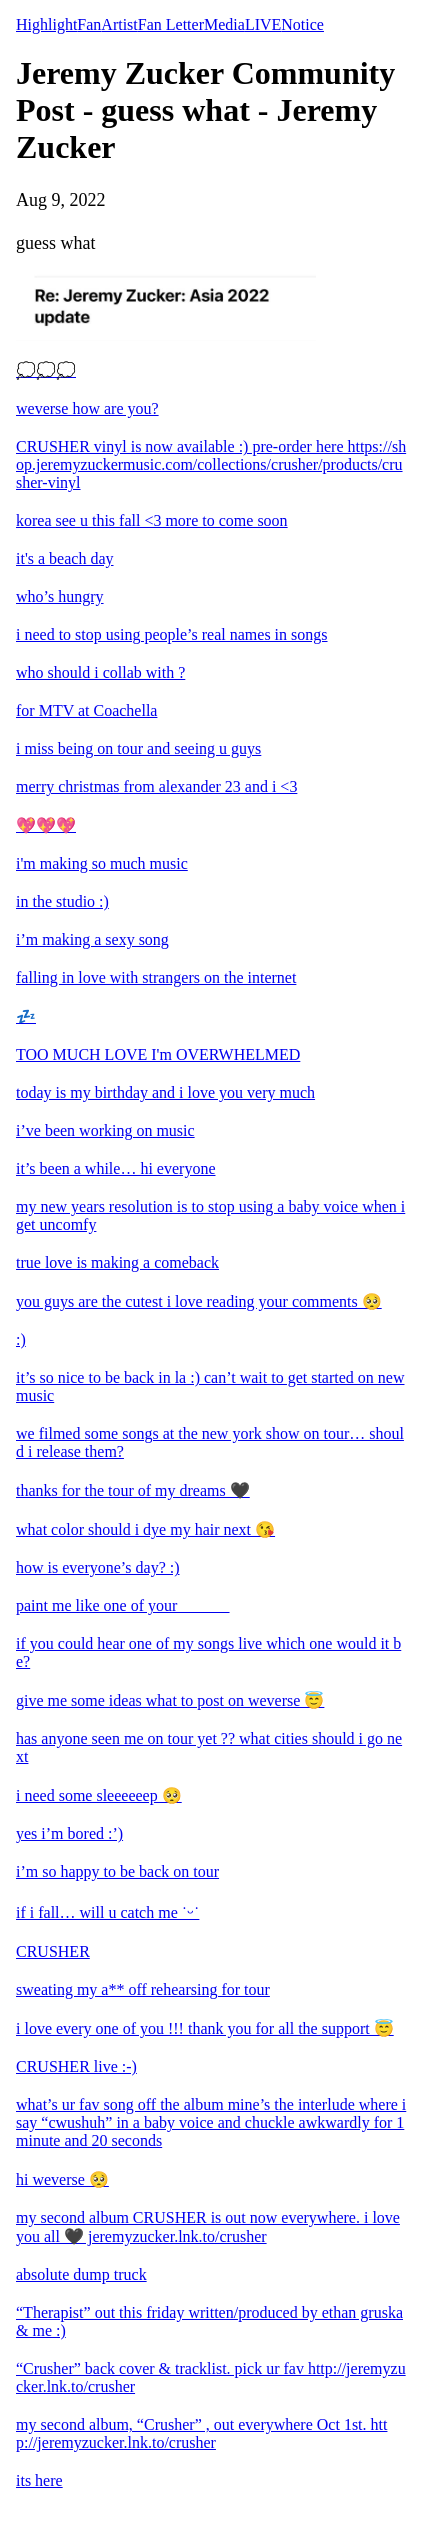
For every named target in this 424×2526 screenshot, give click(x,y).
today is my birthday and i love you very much (165, 1092)
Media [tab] (224, 24)
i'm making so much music (102, 863)
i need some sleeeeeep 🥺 (99, 1795)
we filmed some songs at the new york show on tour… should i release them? (210, 1442)
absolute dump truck (81, 2274)
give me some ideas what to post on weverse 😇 (170, 1700)
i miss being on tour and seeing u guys (138, 748)
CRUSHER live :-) (76, 2066)
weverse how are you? (87, 408)
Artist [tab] (119, 24)
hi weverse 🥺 (62, 2179)
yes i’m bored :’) (69, 1833)
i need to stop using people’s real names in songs (172, 634)
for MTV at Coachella (86, 710)
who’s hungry (60, 596)
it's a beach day (65, 558)
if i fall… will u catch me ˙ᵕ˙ (107, 1912)
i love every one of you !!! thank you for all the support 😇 (205, 2028)
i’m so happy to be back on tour (117, 1871)
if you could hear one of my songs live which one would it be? (208, 1652)
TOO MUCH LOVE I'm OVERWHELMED (158, 1054)
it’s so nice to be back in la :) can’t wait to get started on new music (210, 1386)
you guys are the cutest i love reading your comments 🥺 (199, 1301)
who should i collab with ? (100, 672)
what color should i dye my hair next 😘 (145, 1529)
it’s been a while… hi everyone (116, 1168)
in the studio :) (62, 901)
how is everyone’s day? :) (98, 1567)
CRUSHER (53, 1951)
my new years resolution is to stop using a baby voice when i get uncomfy (210, 1215)
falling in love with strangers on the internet (156, 977)
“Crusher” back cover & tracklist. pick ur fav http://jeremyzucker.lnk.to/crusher (211, 2377)
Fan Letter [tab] (171, 24)
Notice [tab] (302, 24)
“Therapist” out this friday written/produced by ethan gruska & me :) (209, 2321)
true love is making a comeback (117, 1262)
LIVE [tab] (263, 24)
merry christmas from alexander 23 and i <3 (156, 786)
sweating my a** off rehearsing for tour (143, 1989)
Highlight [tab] (46, 24)
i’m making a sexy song (92, 939)
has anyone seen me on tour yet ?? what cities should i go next (209, 1747)
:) (21, 1339)
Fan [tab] (89, 24)
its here (39, 2480)
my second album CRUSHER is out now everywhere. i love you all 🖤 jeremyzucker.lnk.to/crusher (208, 2227)
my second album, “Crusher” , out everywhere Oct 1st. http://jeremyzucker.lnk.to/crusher (201, 2433)
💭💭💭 (46, 370)
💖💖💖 (46, 825)
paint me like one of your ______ (122, 1605)
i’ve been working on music (105, 1130)
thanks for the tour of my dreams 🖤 (133, 1490)
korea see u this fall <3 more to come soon (152, 520)
